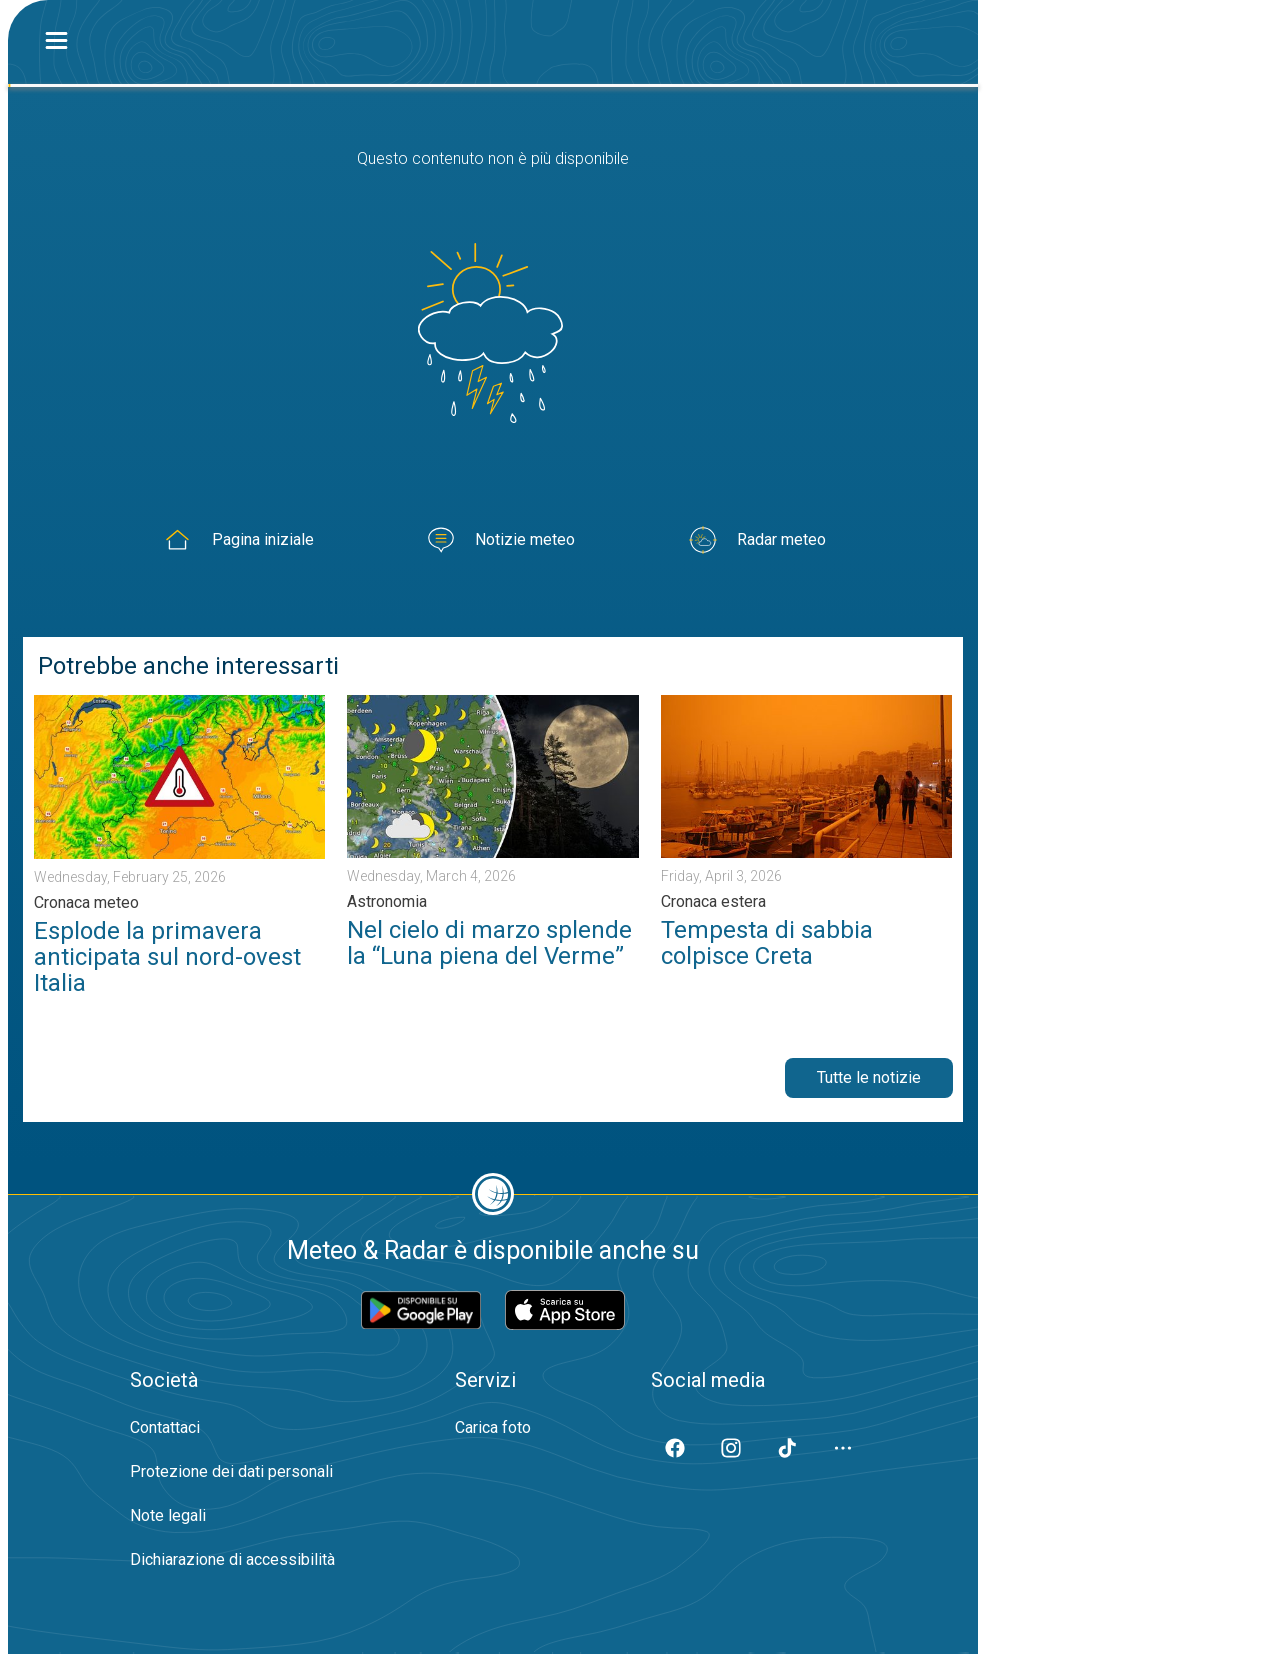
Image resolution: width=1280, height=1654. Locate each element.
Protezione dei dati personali (231, 1471)
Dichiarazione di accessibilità (232, 1559)
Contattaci (165, 1427)
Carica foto (493, 1427)
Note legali (168, 1515)
